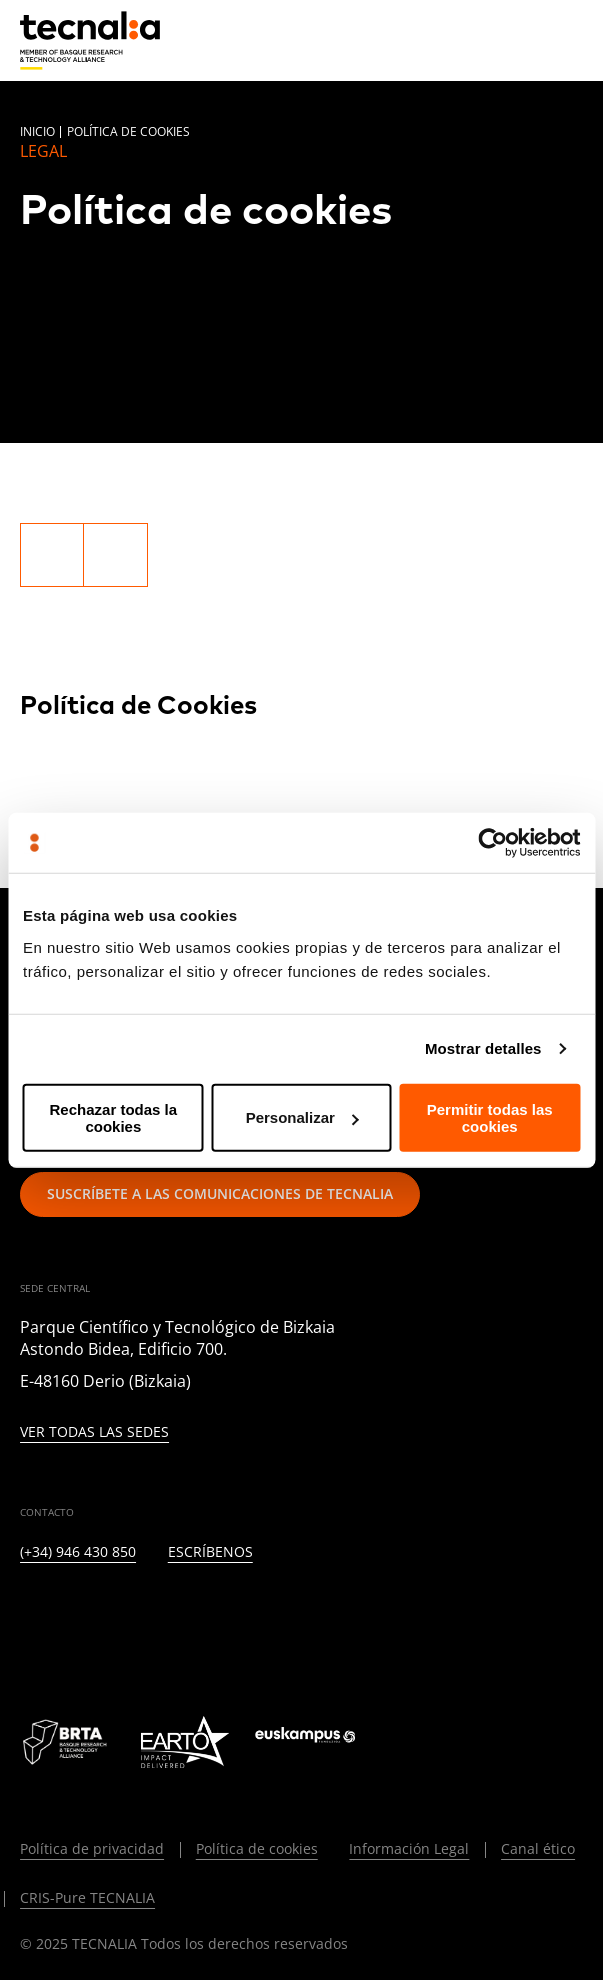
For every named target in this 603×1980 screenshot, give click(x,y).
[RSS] (271, 1618)
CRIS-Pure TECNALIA (87, 1897)
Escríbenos (210, 1552)
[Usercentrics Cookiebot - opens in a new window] (492, 843)
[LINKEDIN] (29, 1618)
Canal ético (538, 1848)
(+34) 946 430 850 (78, 1552)
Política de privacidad (92, 1848)
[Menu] (568, 40)
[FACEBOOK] (174, 1618)
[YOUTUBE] (223, 1618)
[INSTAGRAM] (126, 1618)
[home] (90, 41)
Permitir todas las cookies (490, 1117)
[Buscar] (519, 39)
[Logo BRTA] (67, 1742)
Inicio (37, 131)
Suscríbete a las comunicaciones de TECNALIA (220, 1193)
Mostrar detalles (483, 1048)
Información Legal (409, 1848)
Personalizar (302, 1117)
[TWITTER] (77, 1618)
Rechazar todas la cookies (114, 1117)
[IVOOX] (320, 1618)
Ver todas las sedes (94, 1432)
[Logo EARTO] (185, 1742)
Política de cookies (257, 1848)
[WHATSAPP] (369, 1618)
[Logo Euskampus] (318, 1742)
